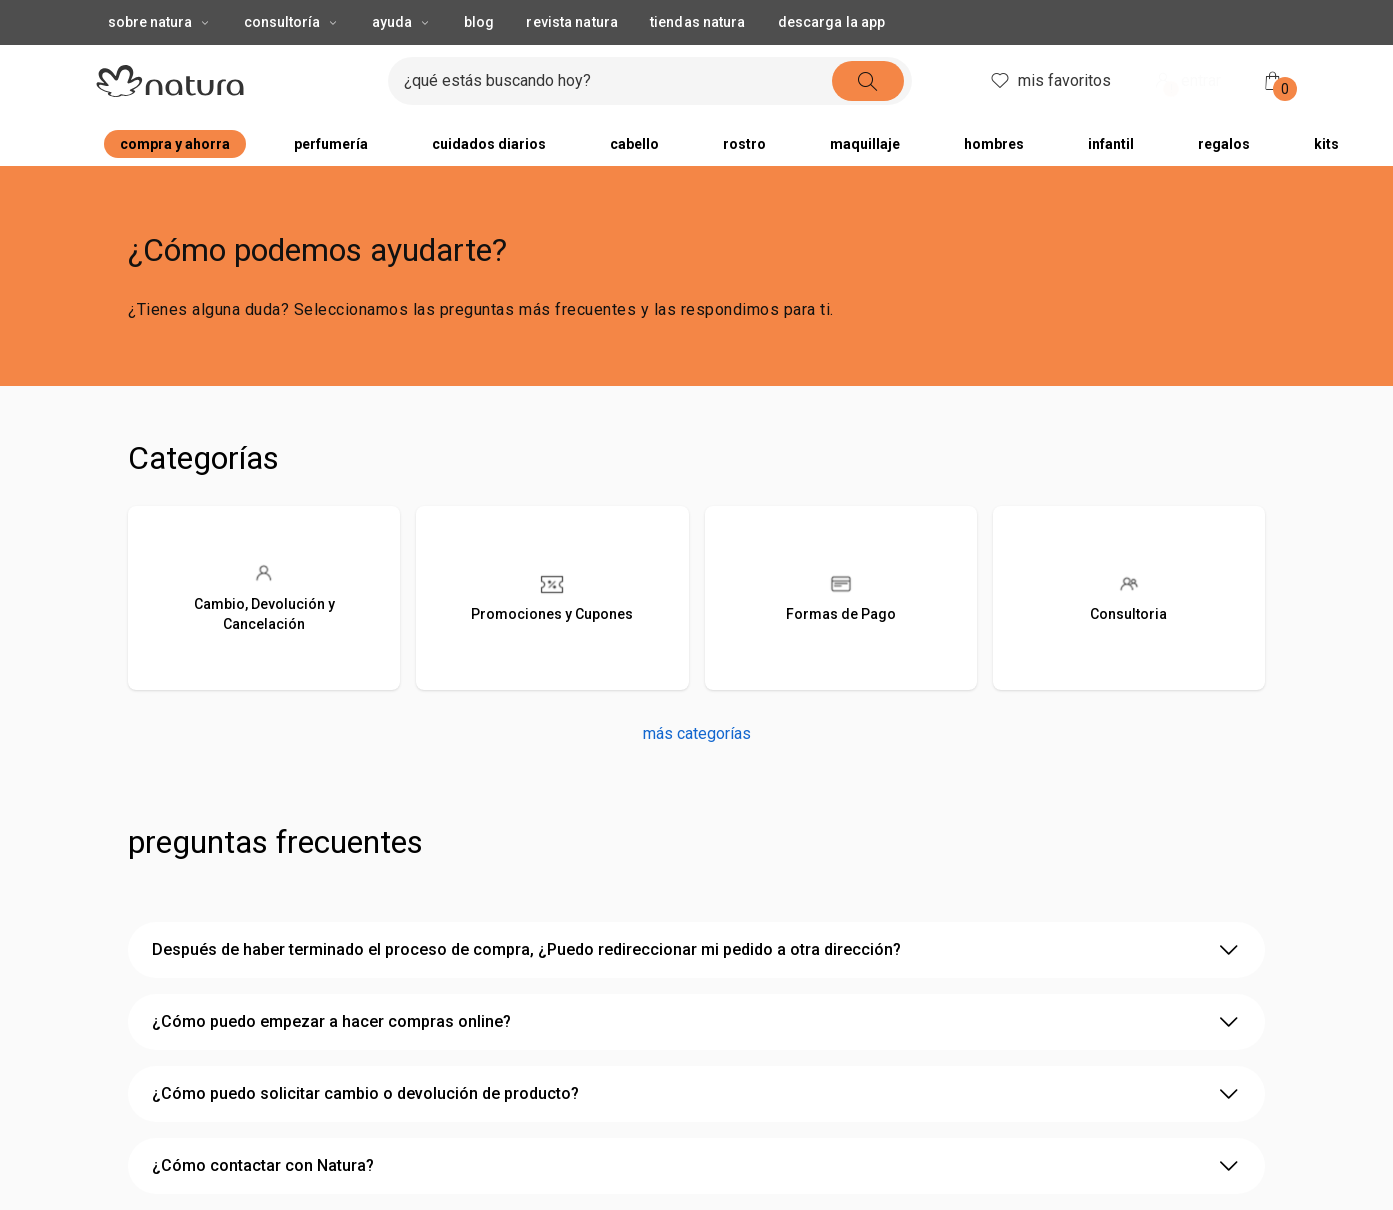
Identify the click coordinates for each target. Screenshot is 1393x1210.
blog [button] (479, 22)
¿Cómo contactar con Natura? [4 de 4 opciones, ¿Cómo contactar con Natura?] (696, 1166)
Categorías (203, 458)
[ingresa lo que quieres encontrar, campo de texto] (618, 81)
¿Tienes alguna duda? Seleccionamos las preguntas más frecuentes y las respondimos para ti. (481, 309)
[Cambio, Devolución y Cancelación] (264, 598)
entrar (1186, 82)
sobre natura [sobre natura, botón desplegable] (160, 22)
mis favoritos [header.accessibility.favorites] (1049, 81)
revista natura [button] (572, 22)
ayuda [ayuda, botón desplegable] (402, 22)
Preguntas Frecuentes (275, 842)
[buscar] (868, 81)
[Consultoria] (1129, 598)
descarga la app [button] (832, 22)
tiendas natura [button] (698, 22)
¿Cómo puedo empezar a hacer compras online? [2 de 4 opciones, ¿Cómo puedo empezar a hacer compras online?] (696, 1022)
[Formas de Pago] (841, 598)
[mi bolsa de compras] (1273, 81)
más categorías (697, 733)
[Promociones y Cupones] (552, 598)
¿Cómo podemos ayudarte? (317, 250)
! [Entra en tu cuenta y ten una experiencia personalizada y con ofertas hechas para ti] (1171, 89)
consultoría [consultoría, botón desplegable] (292, 22)
